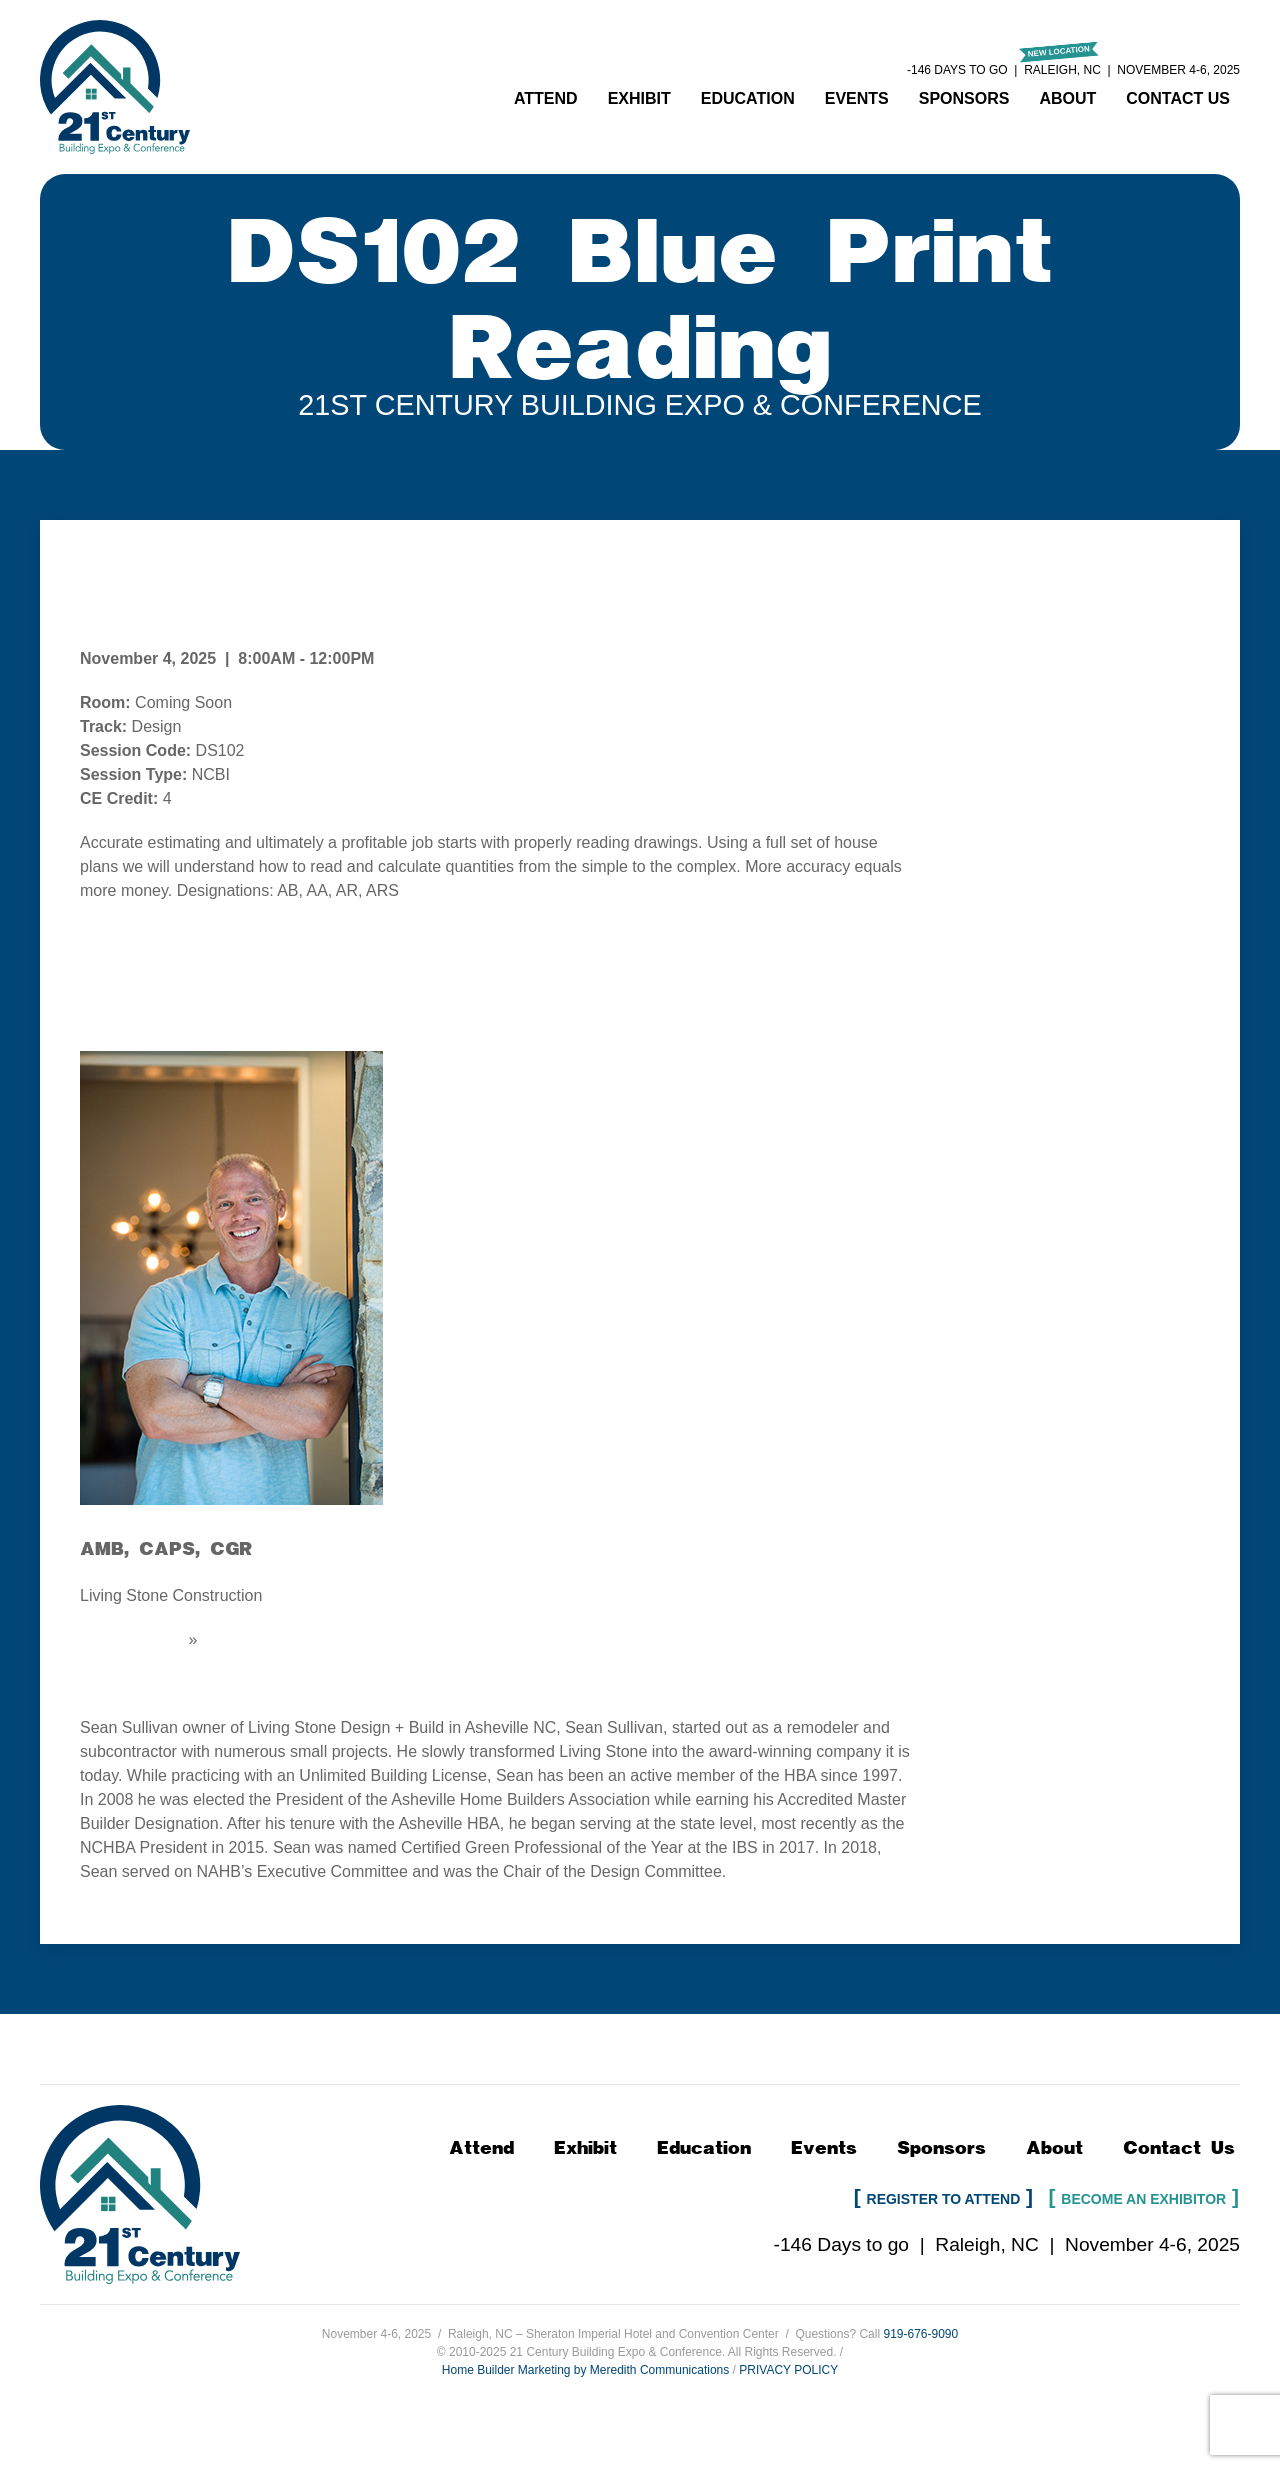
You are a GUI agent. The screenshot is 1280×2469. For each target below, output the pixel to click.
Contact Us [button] (1178, 98)
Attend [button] (546, 98)
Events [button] (857, 98)
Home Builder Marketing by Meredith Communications (585, 2370)
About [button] (1067, 98)
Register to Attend (944, 2199)
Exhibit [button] (639, 98)
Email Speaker (132, 1639)
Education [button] (748, 98)
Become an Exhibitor (1143, 2199)
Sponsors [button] (964, 98)
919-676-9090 (920, 2334)
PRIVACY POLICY (788, 2370)
